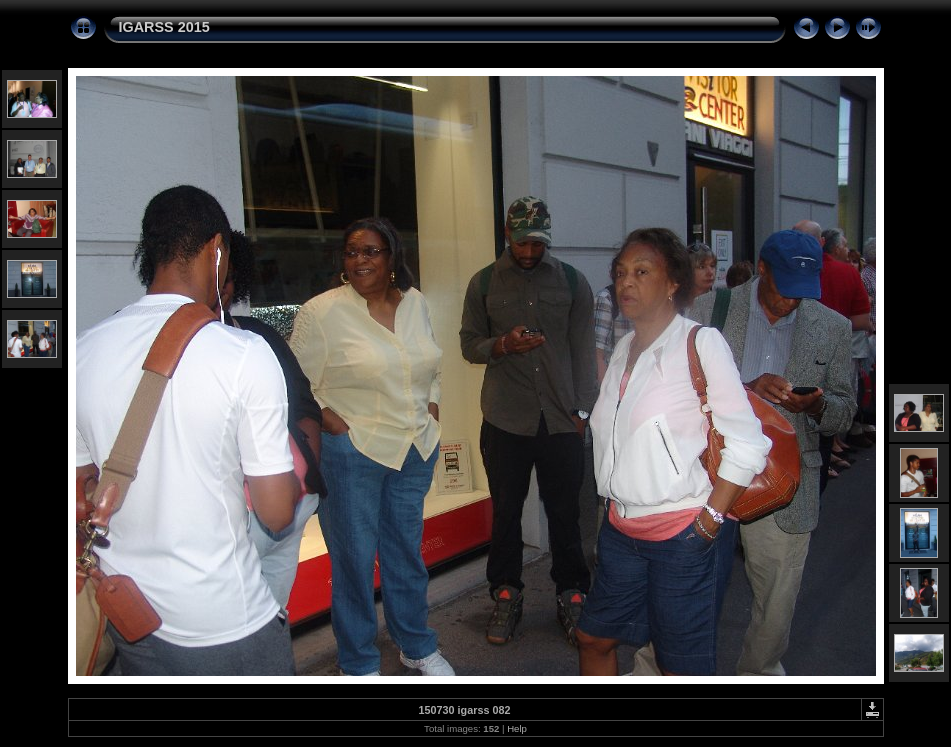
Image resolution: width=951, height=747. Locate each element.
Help (517, 728)
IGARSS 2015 (164, 27)
